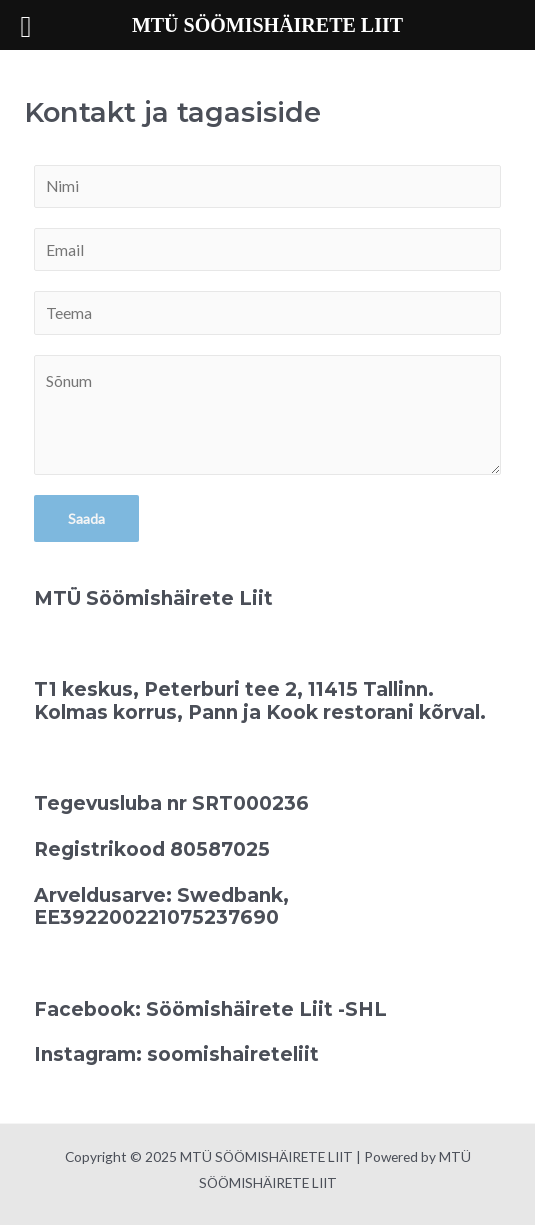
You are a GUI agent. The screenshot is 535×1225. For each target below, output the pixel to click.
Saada (86, 518)
